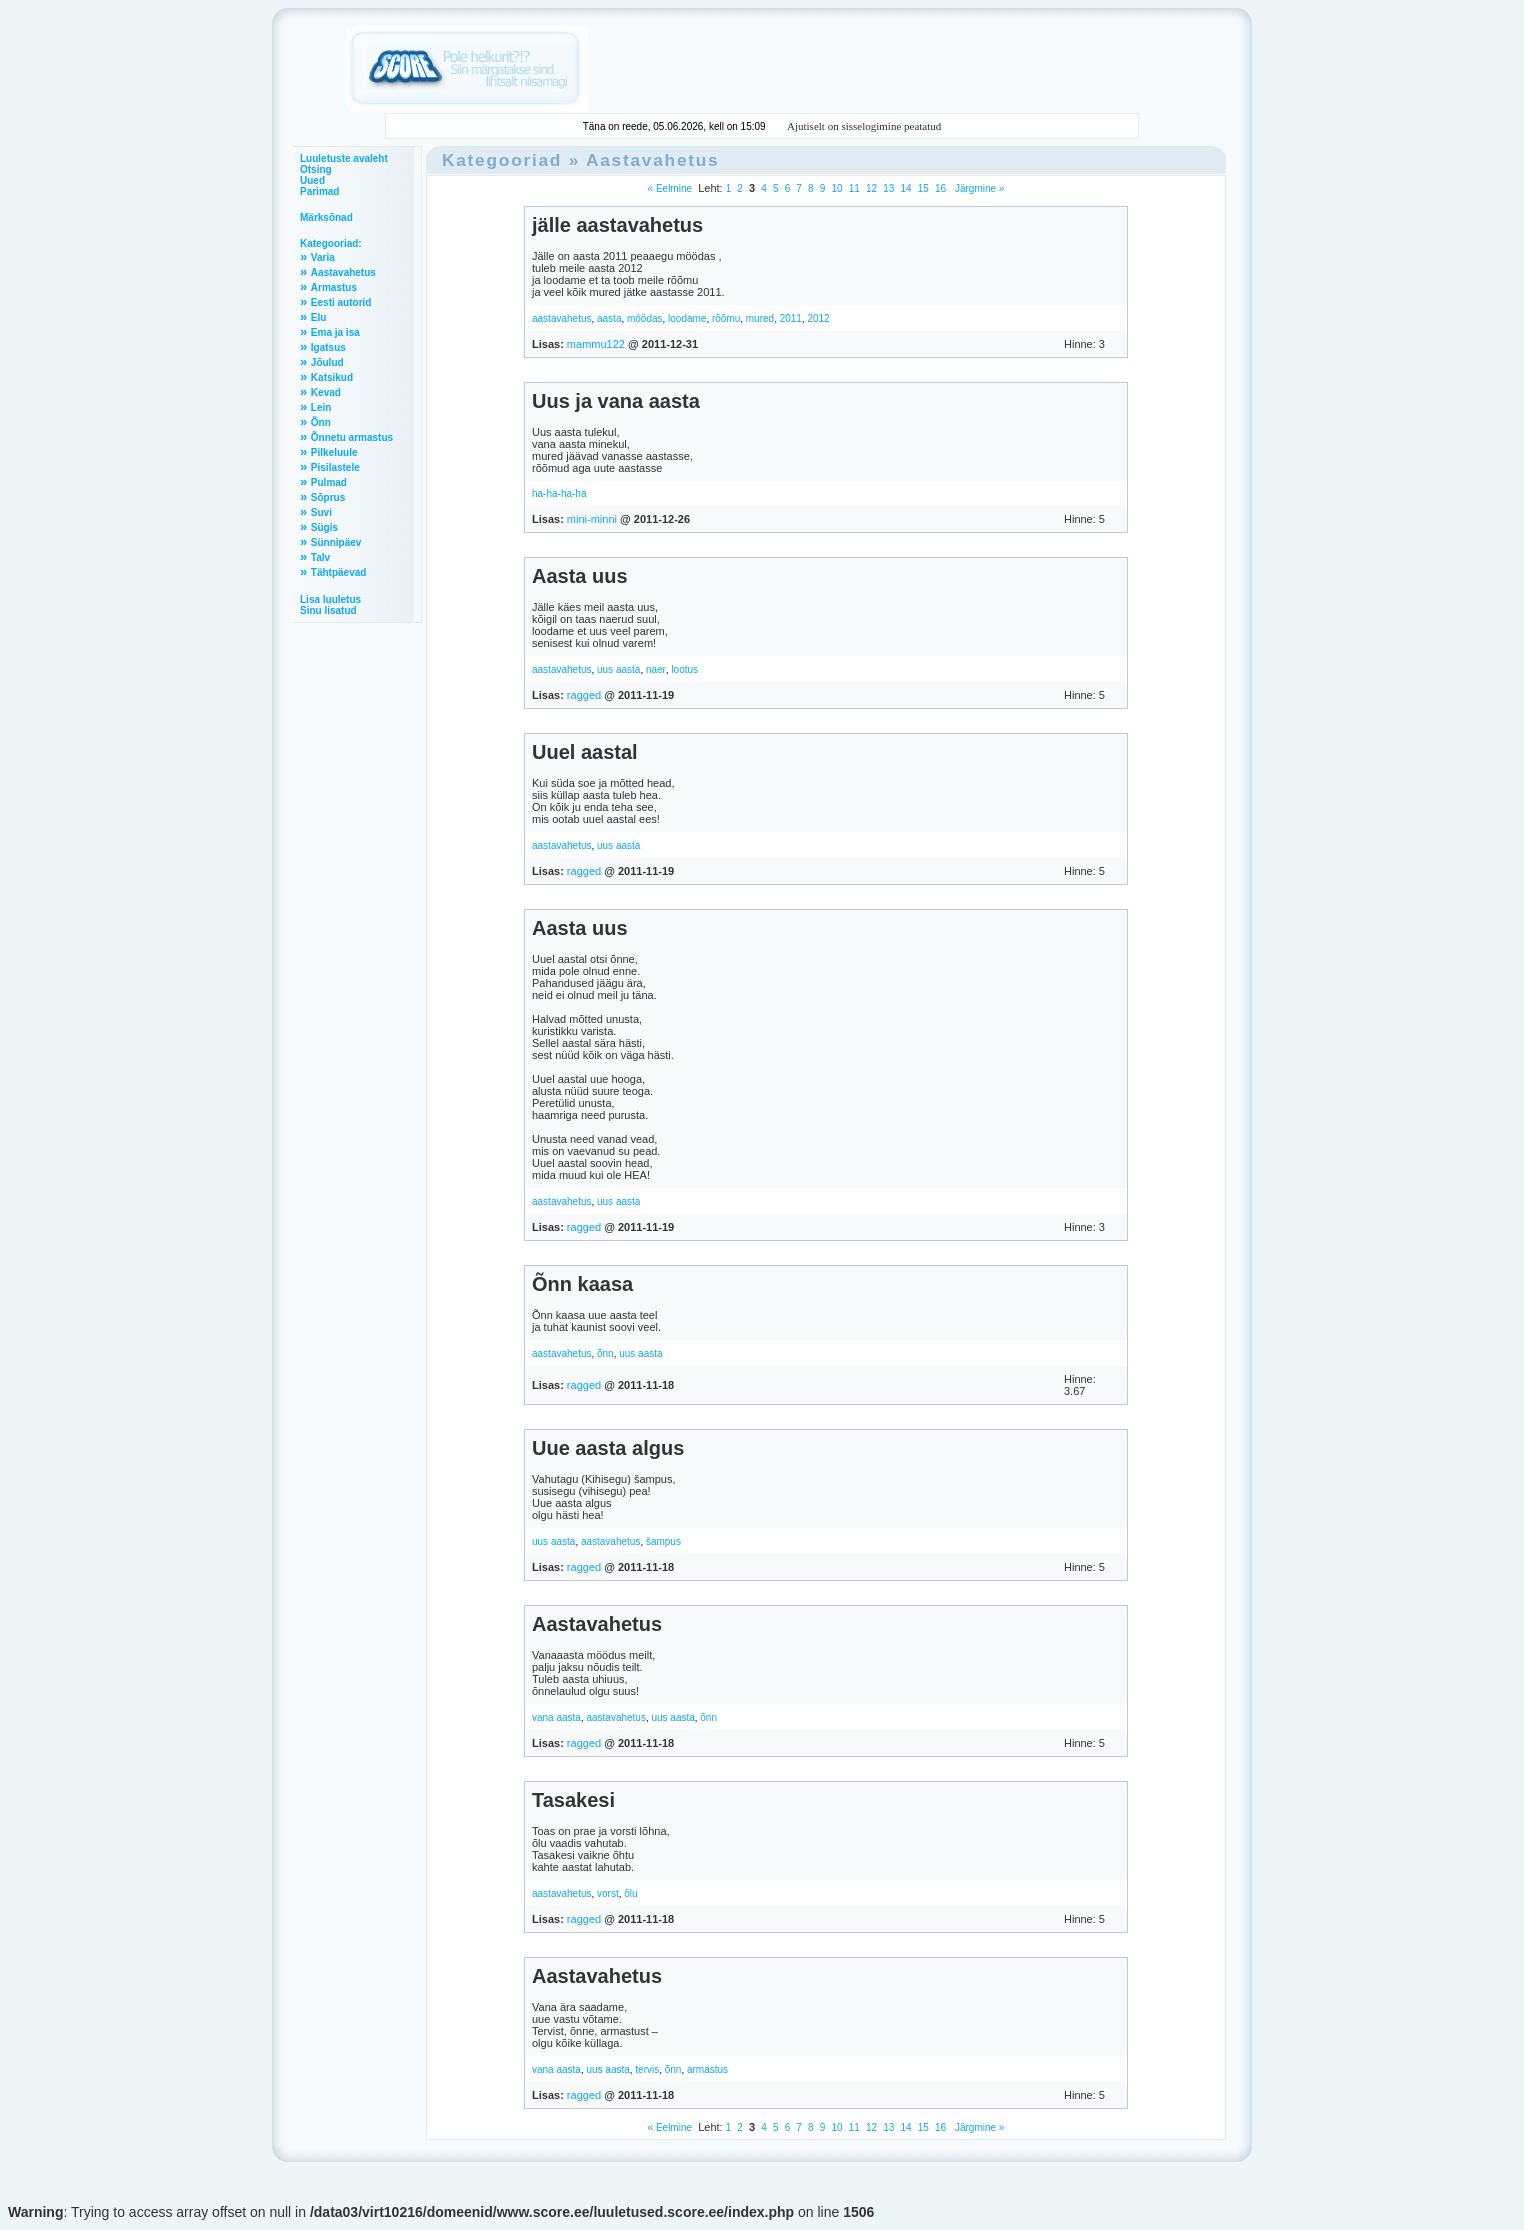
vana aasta (556, 1717)
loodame (687, 318)
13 (888, 188)
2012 (818, 318)
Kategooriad (502, 160)
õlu (630, 1893)
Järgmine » (978, 188)
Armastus (334, 287)
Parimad (319, 191)
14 (905, 188)
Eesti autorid (341, 302)
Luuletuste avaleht (344, 158)
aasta (609, 318)
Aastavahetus (343, 272)
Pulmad (329, 482)
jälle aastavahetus (617, 225)
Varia (323, 257)
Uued (312, 180)
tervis (647, 2069)
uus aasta (618, 669)
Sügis (324, 527)
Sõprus (328, 497)
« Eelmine (670, 188)
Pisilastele (335, 467)
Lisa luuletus (330, 599)
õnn (605, 1353)
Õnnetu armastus (352, 437)
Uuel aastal (585, 752)
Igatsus (328, 347)
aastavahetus (562, 318)
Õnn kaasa (582, 1284)
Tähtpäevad (339, 572)
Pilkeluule (334, 452)
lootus (684, 669)
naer (656, 669)
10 (836, 188)
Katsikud (332, 377)
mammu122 (596, 344)
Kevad (326, 392)
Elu (319, 317)
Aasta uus (580, 576)
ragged (584, 695)
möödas (645, 318)
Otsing (316, 169)
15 (923, 188)
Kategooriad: (331, 243)
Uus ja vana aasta (616, 401)
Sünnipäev (336, 542)
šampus (663, 1541)
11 (854, 188)
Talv (320, 557)
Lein (321, 407)
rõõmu (726, 318)
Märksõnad (326, 217)
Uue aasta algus (608, 1448)
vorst (608, 1893)
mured (760, 318)
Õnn (321, 422)
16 (940, 188)
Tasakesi (573, 1800)
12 (871, 188)
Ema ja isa (335, 332)
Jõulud (327, 362)
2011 (791, 318)
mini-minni (592, 519)
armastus (707, 2069)
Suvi (321, 512)
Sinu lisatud (328, 610)
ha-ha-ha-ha (559, 493)
